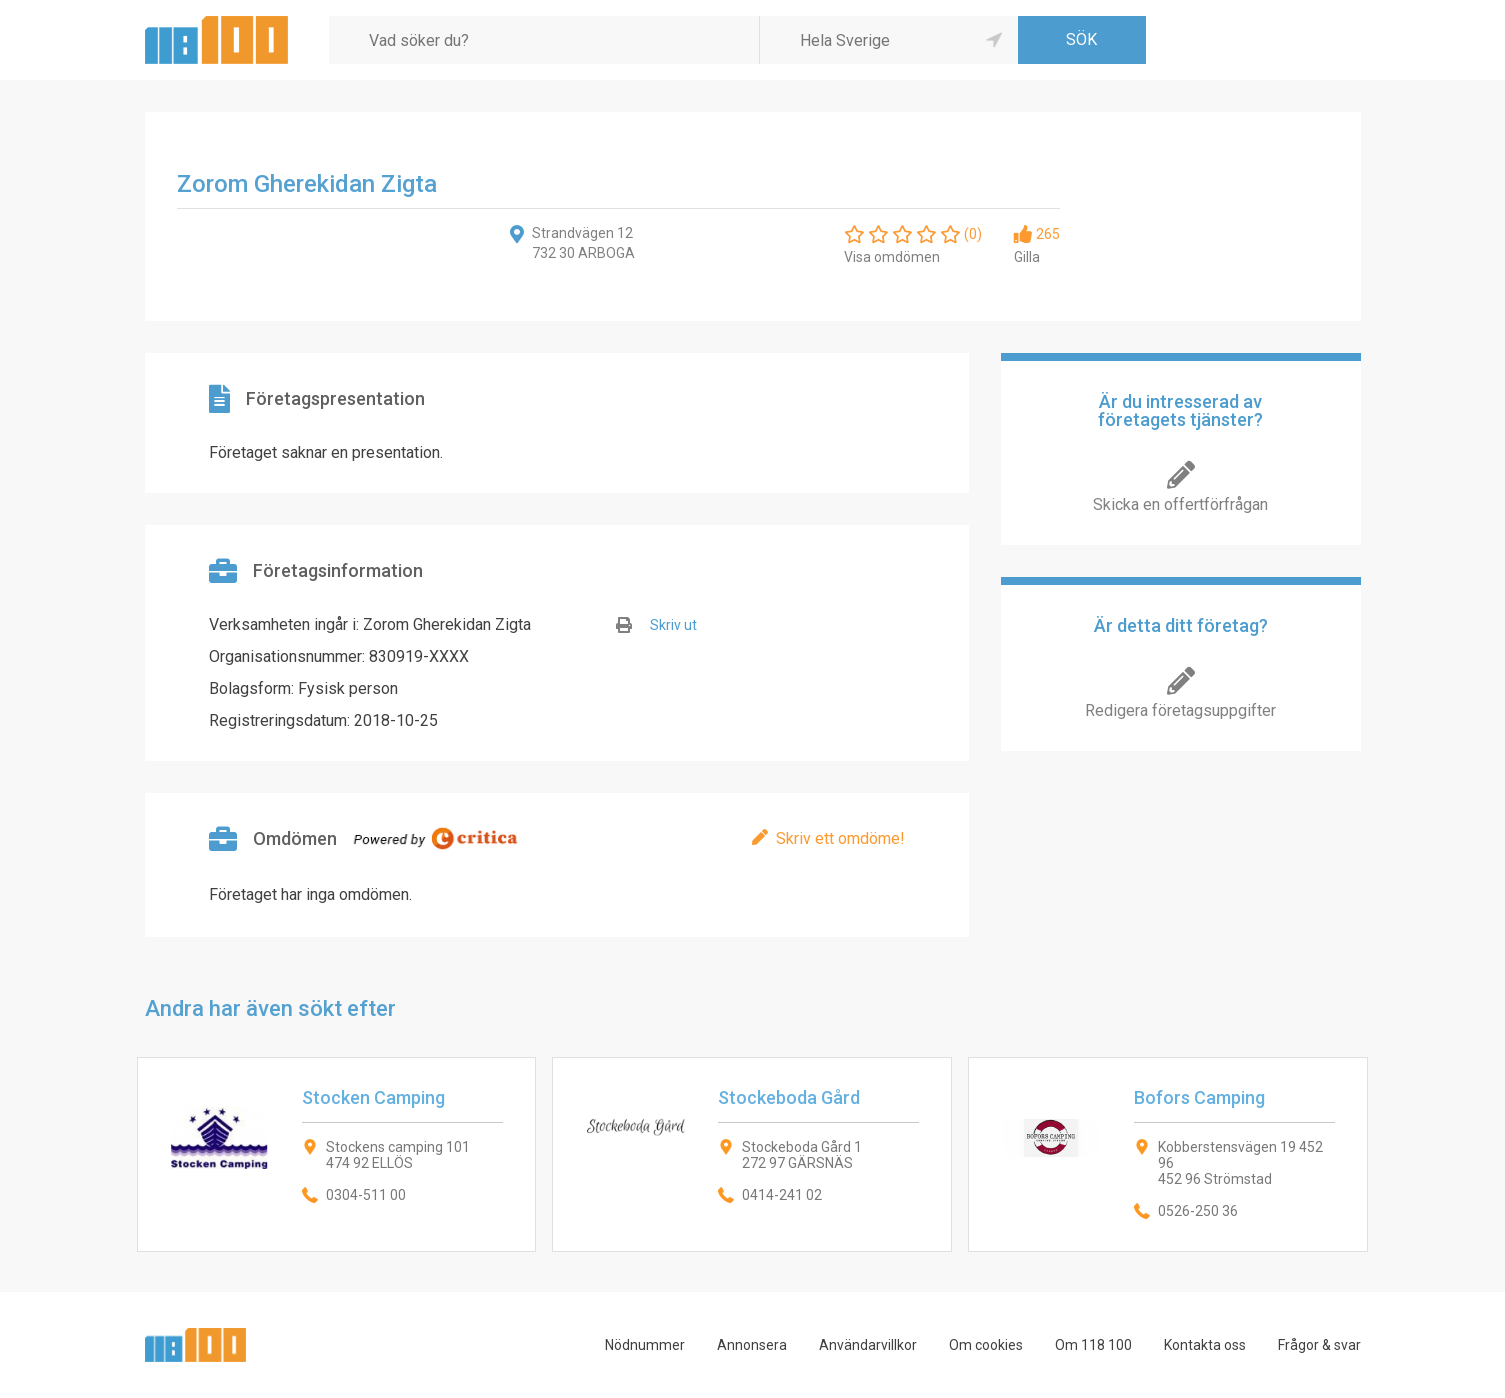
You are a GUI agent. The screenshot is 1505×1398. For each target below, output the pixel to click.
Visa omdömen (892, 257)
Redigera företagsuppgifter (1180, 710)
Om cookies (986, 1345)
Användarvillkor (868, 1345)
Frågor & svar (1319, 1345)
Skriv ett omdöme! (840, 838)
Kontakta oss (1205, 1345)
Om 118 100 (1093, 1345)
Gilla (1027, 257)
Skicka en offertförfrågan (1180, 504)
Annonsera (752, 1345)
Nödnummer (645, 1345)
